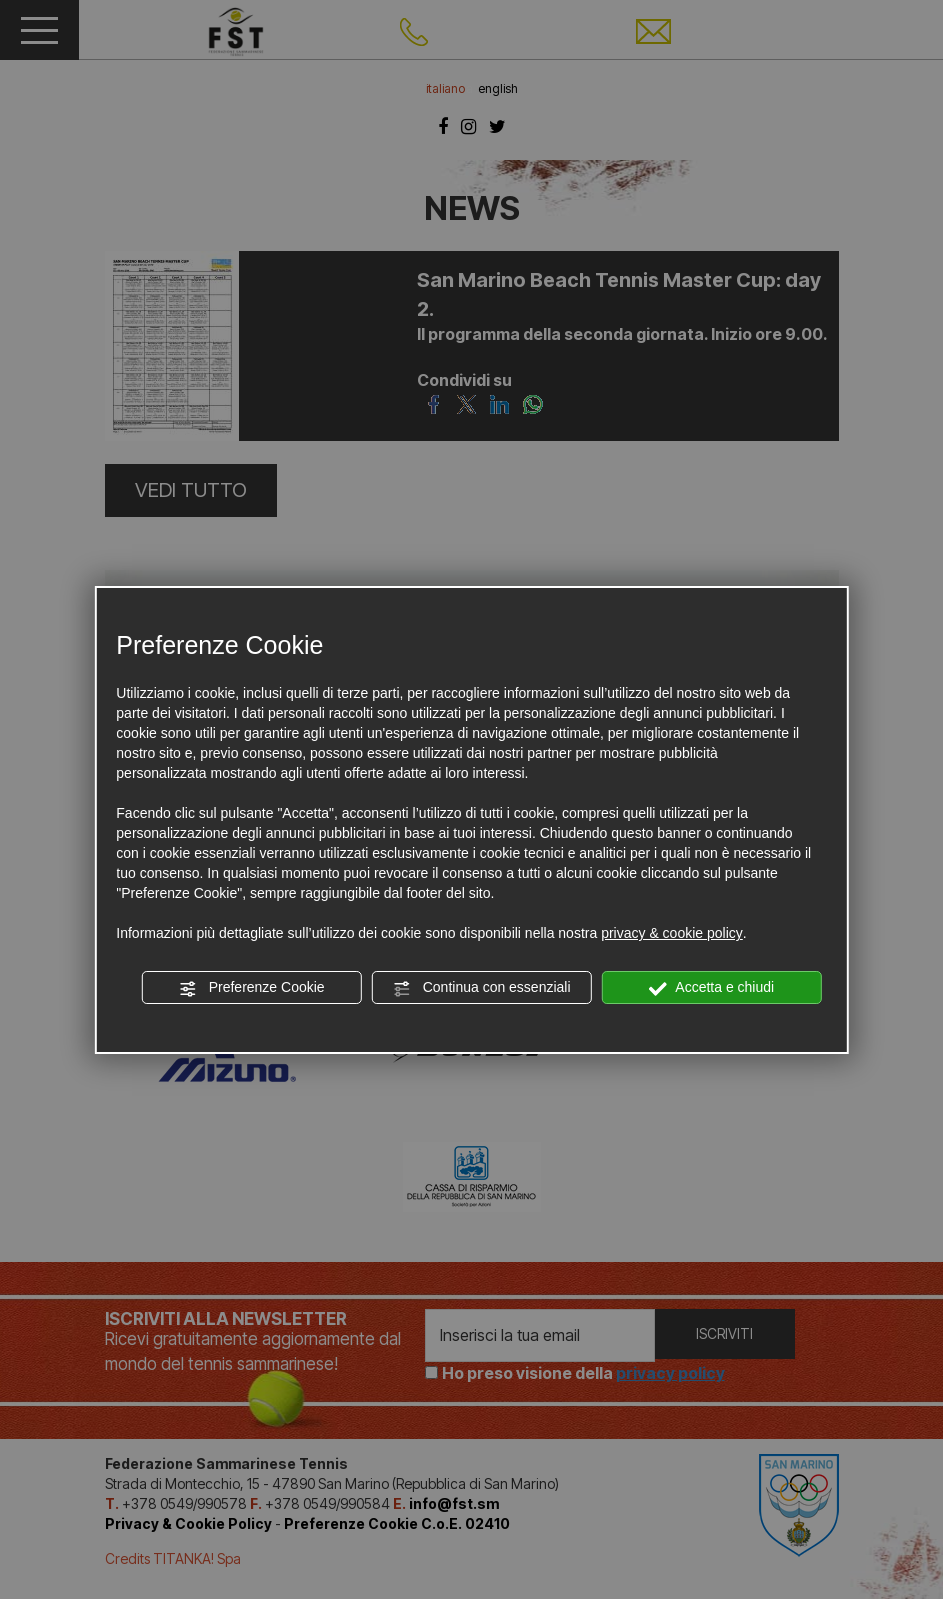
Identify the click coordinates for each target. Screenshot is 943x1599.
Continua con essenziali (482, 988)
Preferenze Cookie (252, 988)
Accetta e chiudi (711, 988)
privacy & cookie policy (672, 933)
